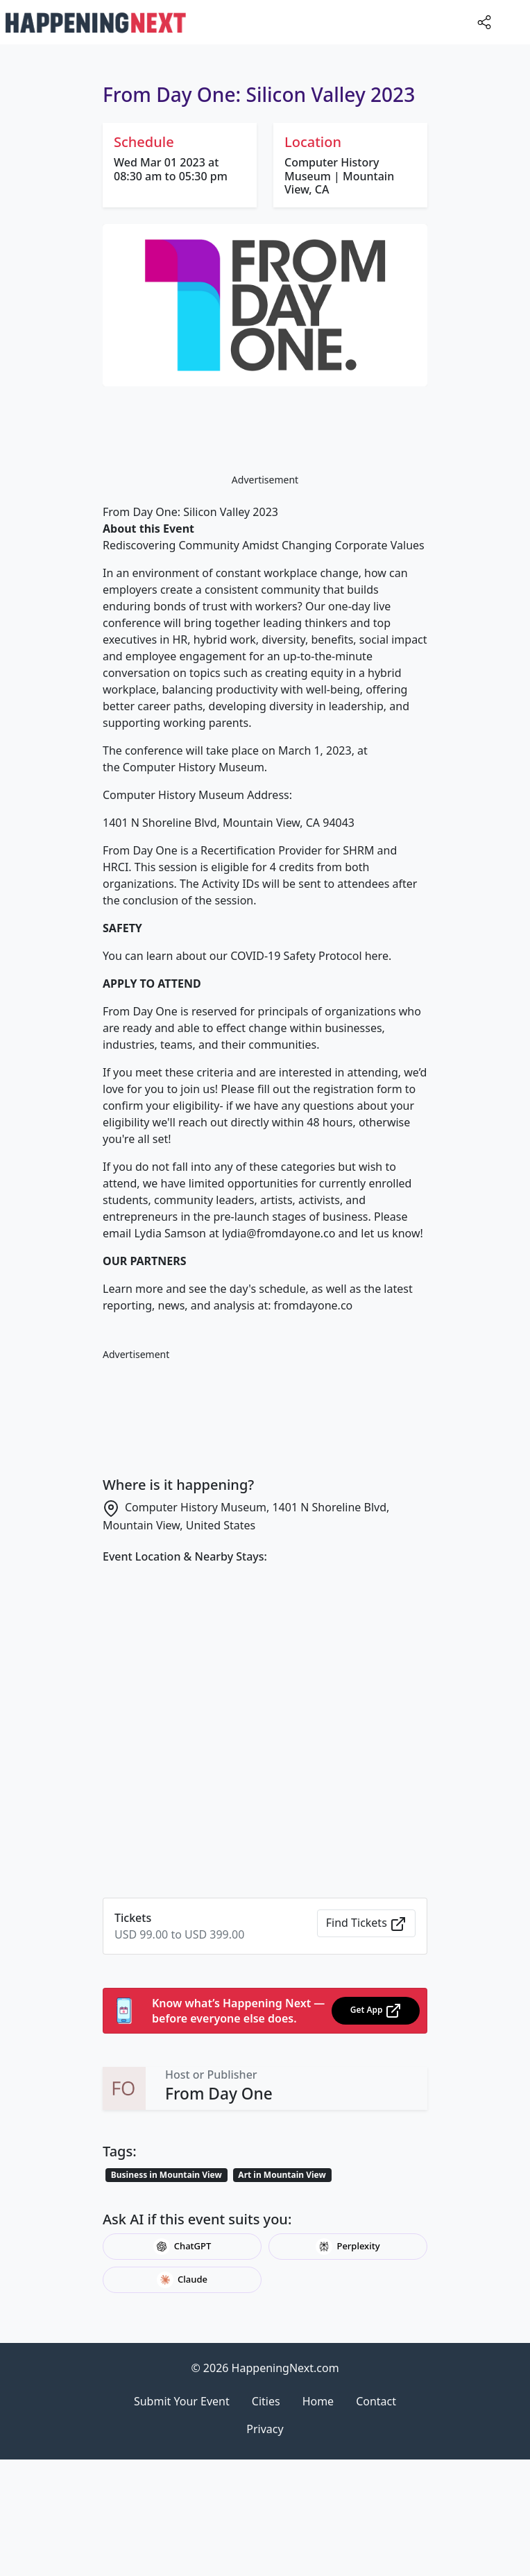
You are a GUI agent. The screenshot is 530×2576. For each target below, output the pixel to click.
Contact (376, 2401)
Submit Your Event (182, 2401)
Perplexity (347, 2246)
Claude (182, 2280)
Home (318, 2401)
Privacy (264, 2429)
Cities (266, 2401)
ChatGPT (182, 2246)
